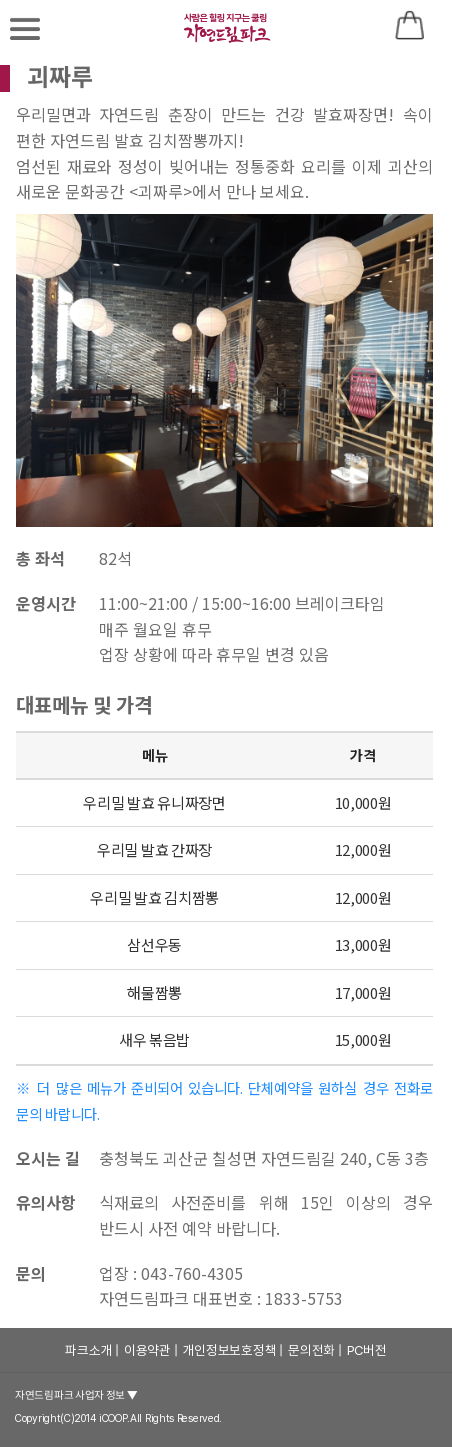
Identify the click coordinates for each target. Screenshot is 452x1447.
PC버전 (367, 1350)
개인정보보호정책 (230, 1350)
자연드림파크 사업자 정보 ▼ (76, 1395)
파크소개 (88, 1350)
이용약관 (147, 1350)
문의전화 (311, 1350)
